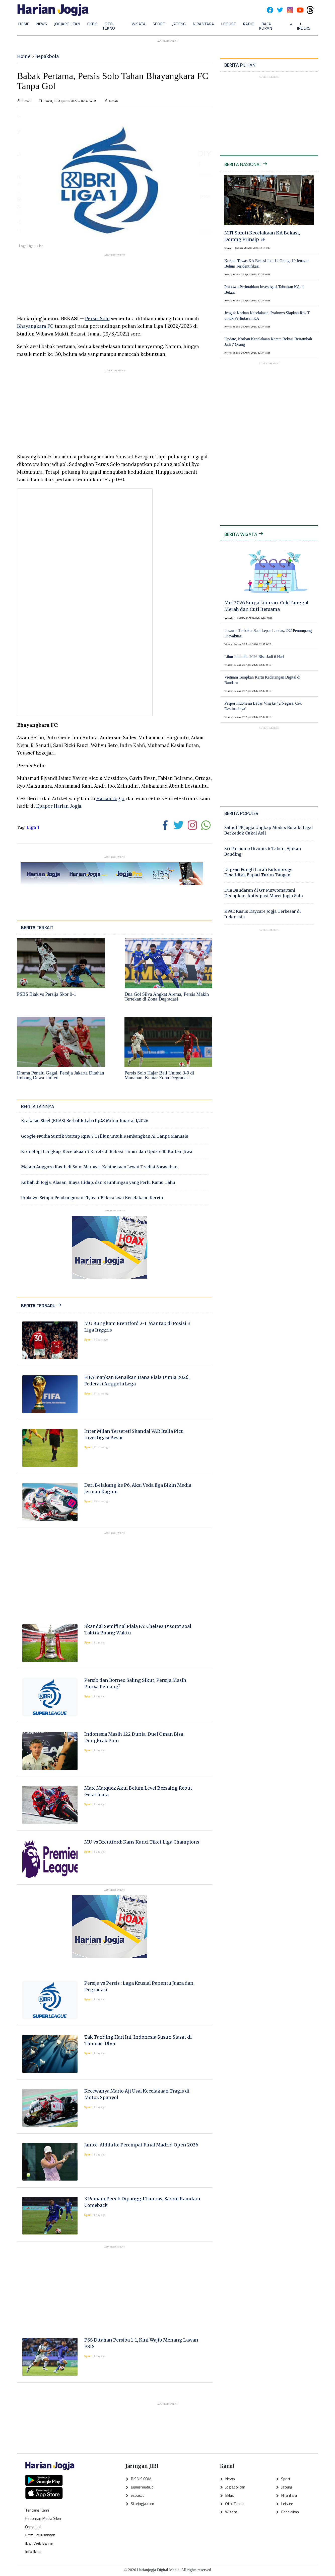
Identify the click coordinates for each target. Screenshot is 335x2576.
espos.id (135, 2495)
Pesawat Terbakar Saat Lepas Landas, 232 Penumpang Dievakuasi (268, 633)
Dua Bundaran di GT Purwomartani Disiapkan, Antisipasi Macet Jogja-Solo (263, 893)
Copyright (33, 2527)
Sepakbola (47, 56)
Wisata (139, 24)
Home (23, 24)
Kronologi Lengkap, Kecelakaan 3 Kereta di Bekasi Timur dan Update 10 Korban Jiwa (106, 1151)
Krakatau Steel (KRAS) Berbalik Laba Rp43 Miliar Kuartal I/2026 (84, 1120)
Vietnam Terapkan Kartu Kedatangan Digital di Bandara (262, 680)
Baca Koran (265, 26)
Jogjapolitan (67, 24)
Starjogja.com (139, 2504)
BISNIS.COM (138, 2479)
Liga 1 (33, 827)
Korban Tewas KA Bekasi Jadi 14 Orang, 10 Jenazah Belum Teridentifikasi (266, 263)
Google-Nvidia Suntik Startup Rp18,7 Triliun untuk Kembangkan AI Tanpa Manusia (104, 1136)
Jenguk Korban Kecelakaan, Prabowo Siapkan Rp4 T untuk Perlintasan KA (267, 315)
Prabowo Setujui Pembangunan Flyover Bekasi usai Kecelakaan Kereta (92, 1197)
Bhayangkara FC (35, 326)
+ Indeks (303, 26)
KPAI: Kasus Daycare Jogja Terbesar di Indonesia (262, 914)
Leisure (228, 24)
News (41, 24)
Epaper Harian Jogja (58, 806)
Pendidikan (287, 2512)
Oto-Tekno (108, 26)
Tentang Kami (37, 2510)
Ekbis (92, 24)
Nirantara (203, 24)
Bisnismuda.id (139, 2487)
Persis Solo (97, 318)
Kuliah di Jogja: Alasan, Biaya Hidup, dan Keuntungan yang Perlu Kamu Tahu (98, 1182)
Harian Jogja (110, 798)
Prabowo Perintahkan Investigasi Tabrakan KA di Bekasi (264, 289)
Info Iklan (33, 2551)
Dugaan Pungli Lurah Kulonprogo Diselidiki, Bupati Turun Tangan (258, 872)
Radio (248, 24)
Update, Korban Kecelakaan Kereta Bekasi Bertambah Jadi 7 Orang (268, 342)
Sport (159, 24)
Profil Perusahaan (40, 2535)
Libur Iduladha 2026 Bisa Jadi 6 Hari (254, 656)
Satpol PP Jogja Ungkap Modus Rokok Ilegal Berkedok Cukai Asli (268, 830)
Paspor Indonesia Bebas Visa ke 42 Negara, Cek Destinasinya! (263, 706)
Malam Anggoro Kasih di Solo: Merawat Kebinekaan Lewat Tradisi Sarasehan (99, 1166)
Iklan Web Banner (39, 2543)
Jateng (179, 24)
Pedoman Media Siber (43, 2518)
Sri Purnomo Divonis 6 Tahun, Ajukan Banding (262, 851)
